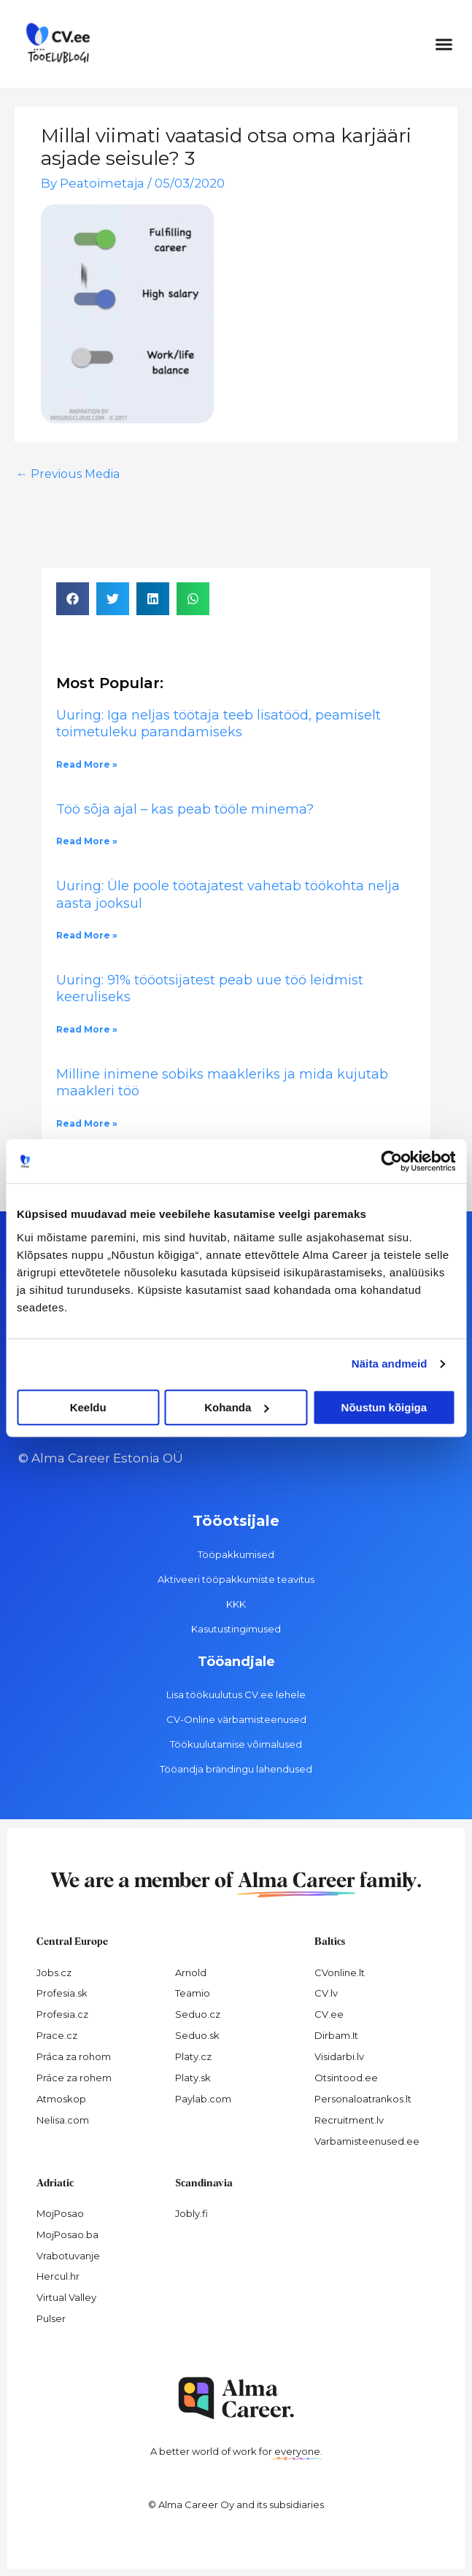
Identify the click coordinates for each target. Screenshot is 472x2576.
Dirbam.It (336, 2035)
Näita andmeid (389, 1363)
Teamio (192, 1993)
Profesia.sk (62, 1993)
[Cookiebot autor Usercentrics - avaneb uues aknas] (391, 1161)
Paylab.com (203, 2099)
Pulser (51, 2318)
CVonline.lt (339, 1972)
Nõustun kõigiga (384, 1407)
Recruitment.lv (349, 2120)
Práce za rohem (74, 2077)
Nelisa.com (62, 2120)
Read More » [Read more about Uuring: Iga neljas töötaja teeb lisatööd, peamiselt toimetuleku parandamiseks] (86, 764)
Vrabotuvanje (68, 2255)
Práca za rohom (73, 2056)
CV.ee (329, 2014)
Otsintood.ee (346, 2077)
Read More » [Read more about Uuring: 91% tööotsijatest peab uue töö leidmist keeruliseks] (86, 1029)
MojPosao (60, 2213)
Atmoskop (61, 2099)
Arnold (190, 1972)
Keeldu (88, 1407)
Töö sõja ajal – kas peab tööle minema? (185, 809)
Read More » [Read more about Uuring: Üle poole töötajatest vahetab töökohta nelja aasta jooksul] (86, 935)
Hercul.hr (58, 2276)
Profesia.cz (62, 2014)
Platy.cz (193, 2056)
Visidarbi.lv (339, 2056)
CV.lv (326, 1993)
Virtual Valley (66, 2297)
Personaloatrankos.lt (362, 2099)
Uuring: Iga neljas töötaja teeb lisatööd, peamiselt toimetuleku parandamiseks (218, 723)
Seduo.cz (197, 2014)
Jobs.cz (53, 1972)
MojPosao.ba (67, 2234)
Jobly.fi (191, 2213)
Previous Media (68, 474)
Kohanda (236, 1407)
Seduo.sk (197, 2035)
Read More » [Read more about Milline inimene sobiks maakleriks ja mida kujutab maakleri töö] (86, 1123)
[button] (444, 44)
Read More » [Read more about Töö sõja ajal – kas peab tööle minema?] (86, 841)
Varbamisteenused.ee (366, 2141)
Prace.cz (56, 2035)
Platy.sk (193, 2077)
